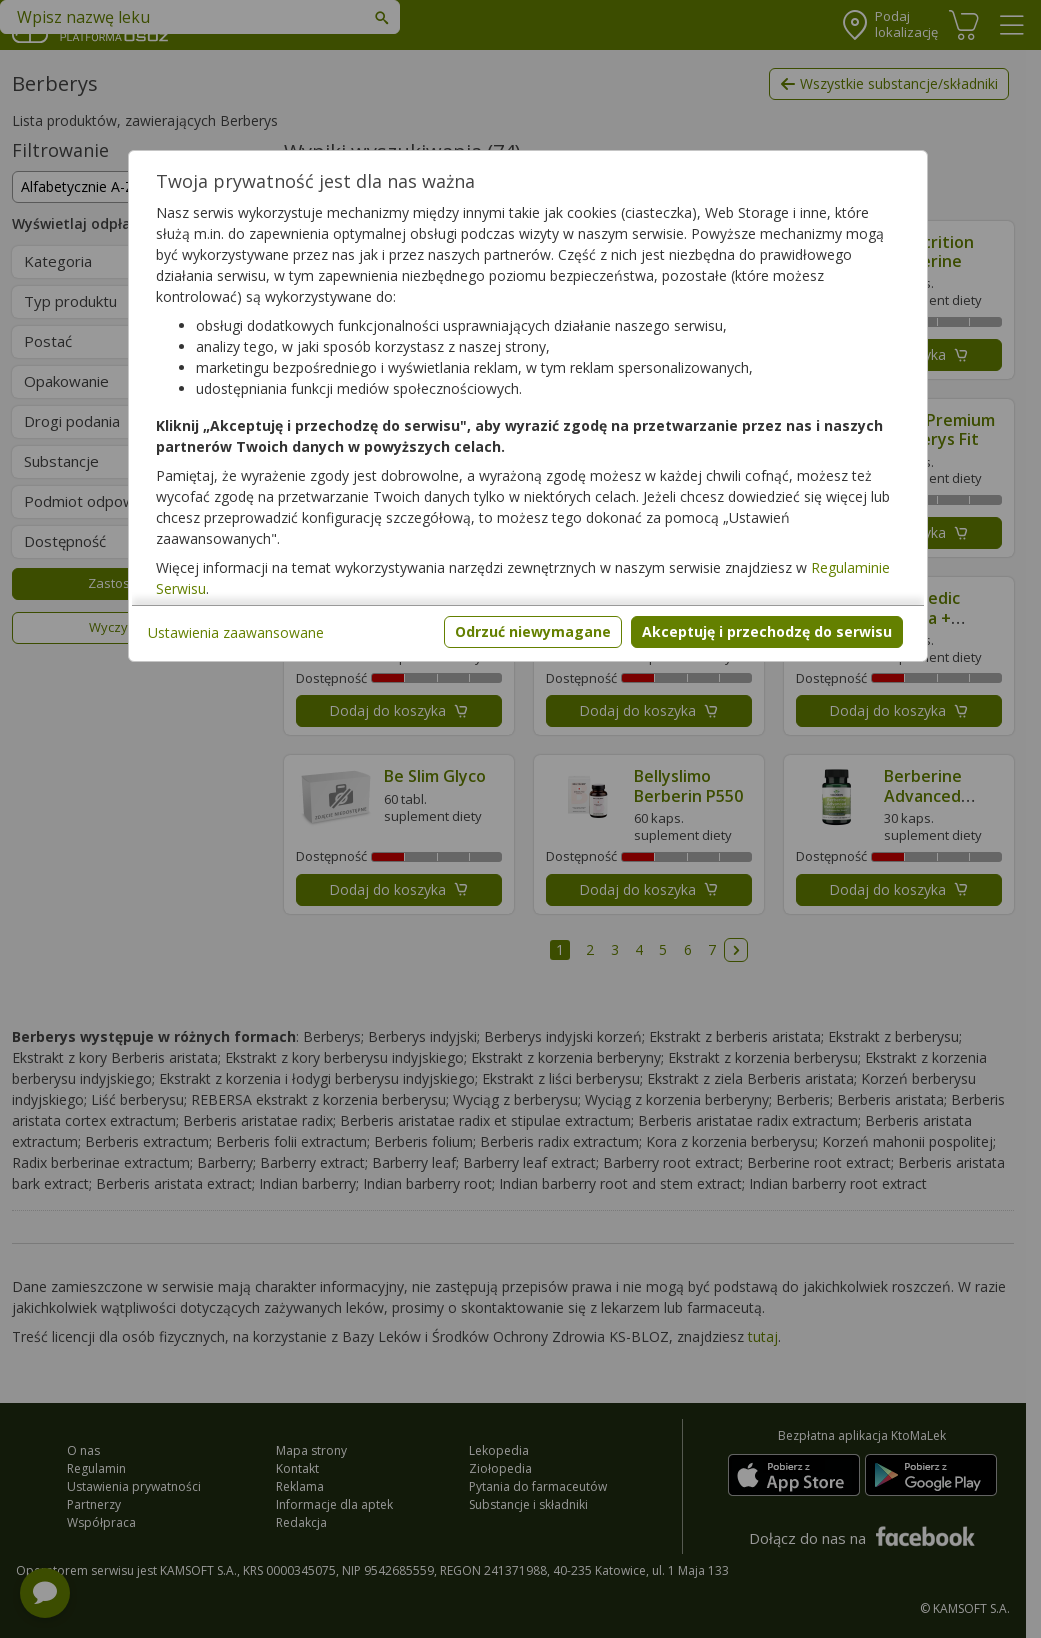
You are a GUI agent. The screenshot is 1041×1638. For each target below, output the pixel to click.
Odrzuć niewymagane (533, 631)
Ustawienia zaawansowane (236, 632)
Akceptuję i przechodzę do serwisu (767, 631)
